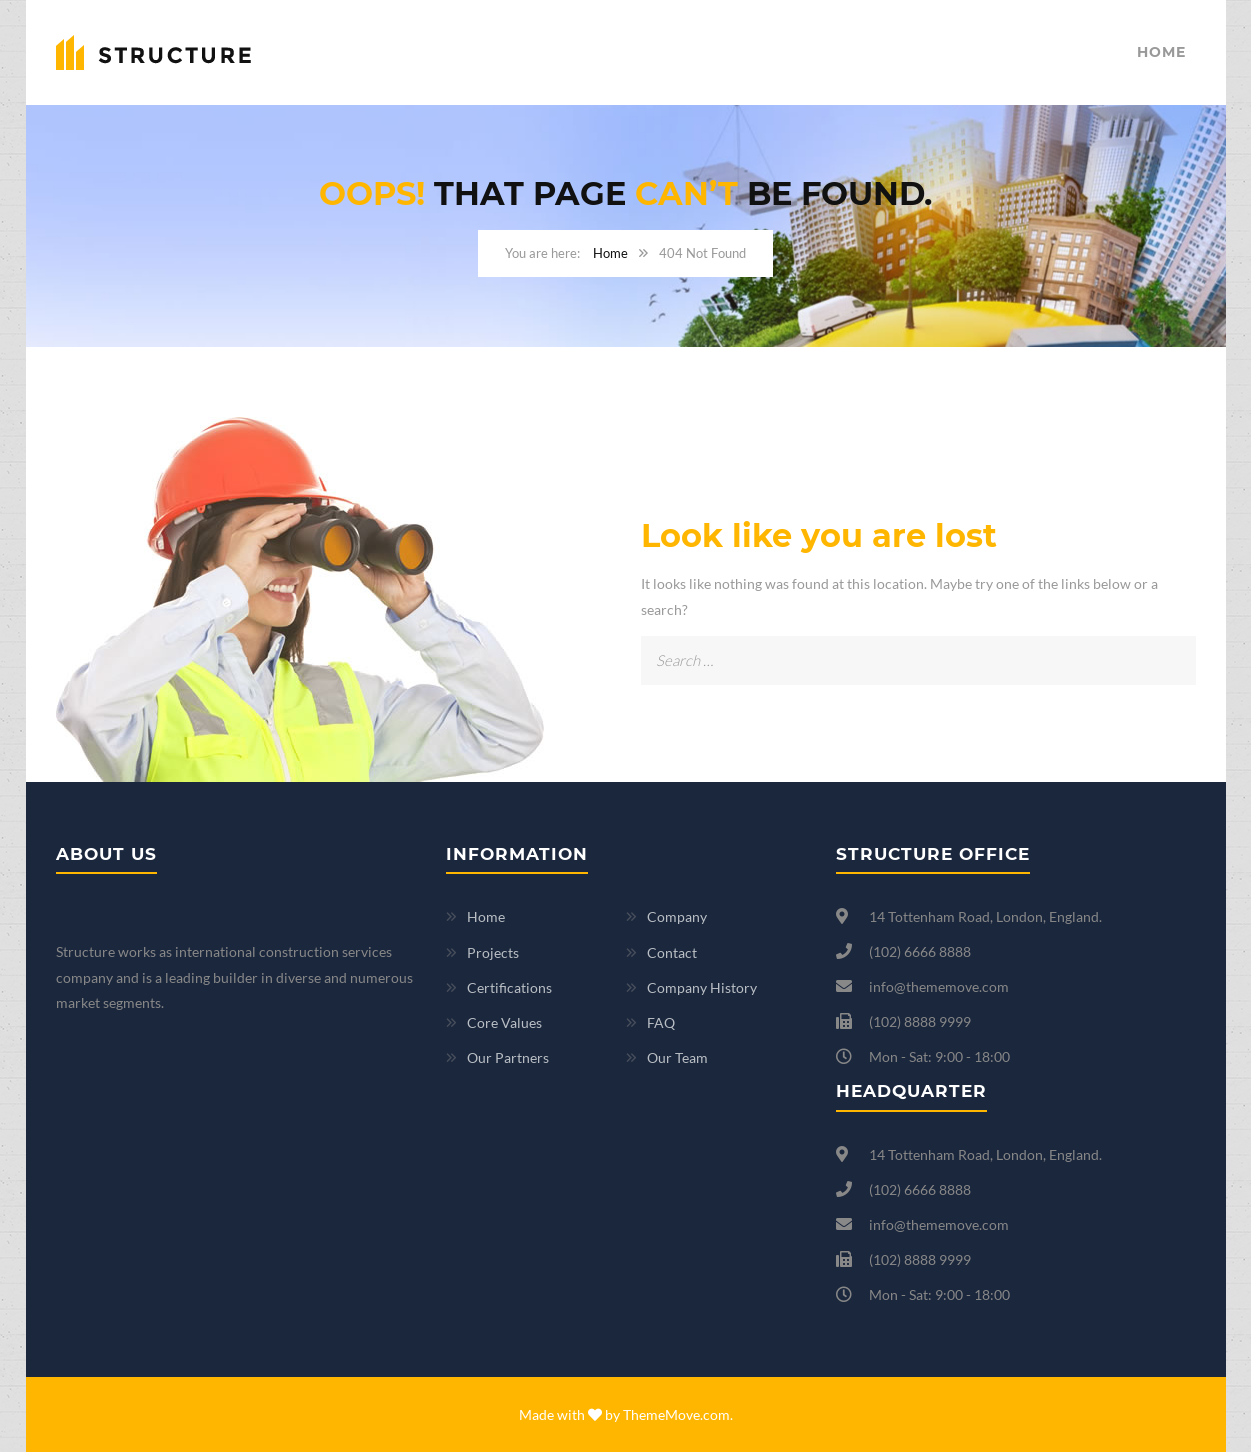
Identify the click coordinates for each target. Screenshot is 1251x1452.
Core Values (504, 1022)
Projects (493, 952)
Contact (672, 952)
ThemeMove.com (676, 1414)
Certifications (509, 987)
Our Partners (508, 1057)
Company (677, 916)
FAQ (661, 1022)
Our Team (677, 1057)
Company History (702, 987)
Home (1161, 52)
